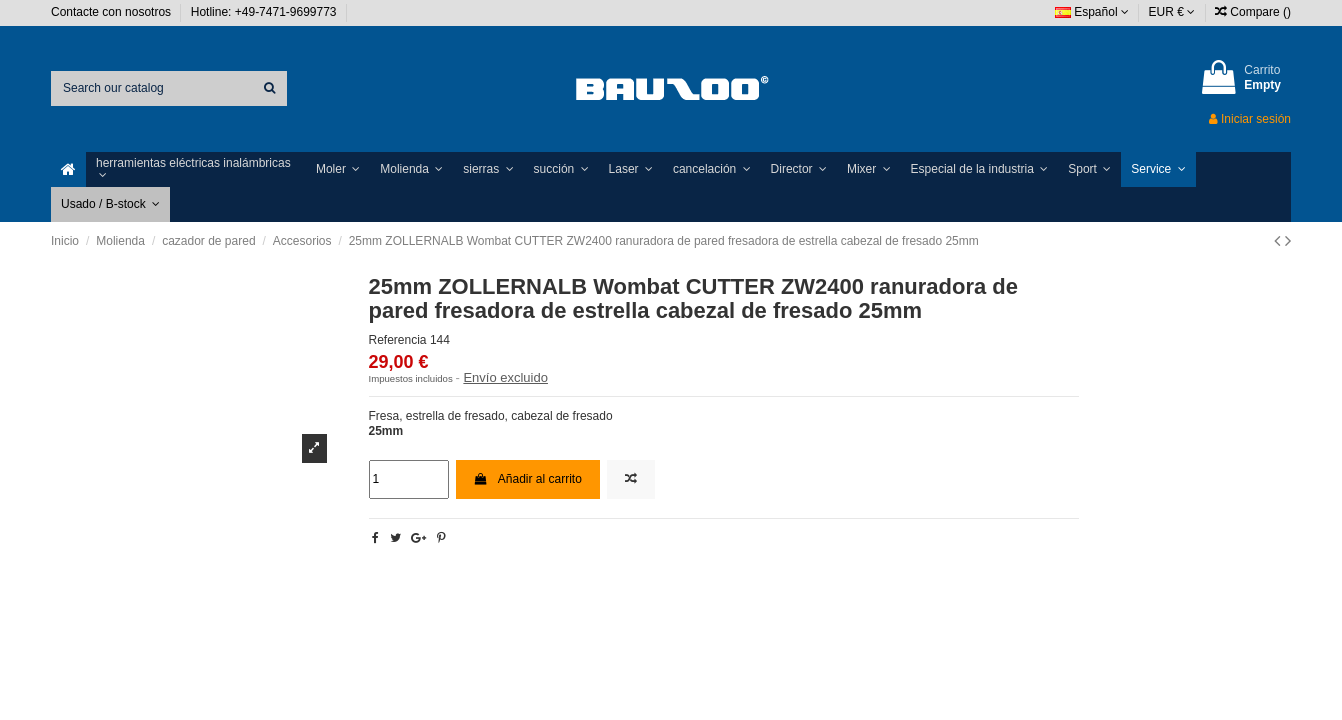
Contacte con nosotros (112, 12)
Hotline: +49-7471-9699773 (265, 12)
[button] (196, 169)
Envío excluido (505, 377)
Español (1092, 12)
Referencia (398, 340)
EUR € (1172, 12)
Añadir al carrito (528, 479)
